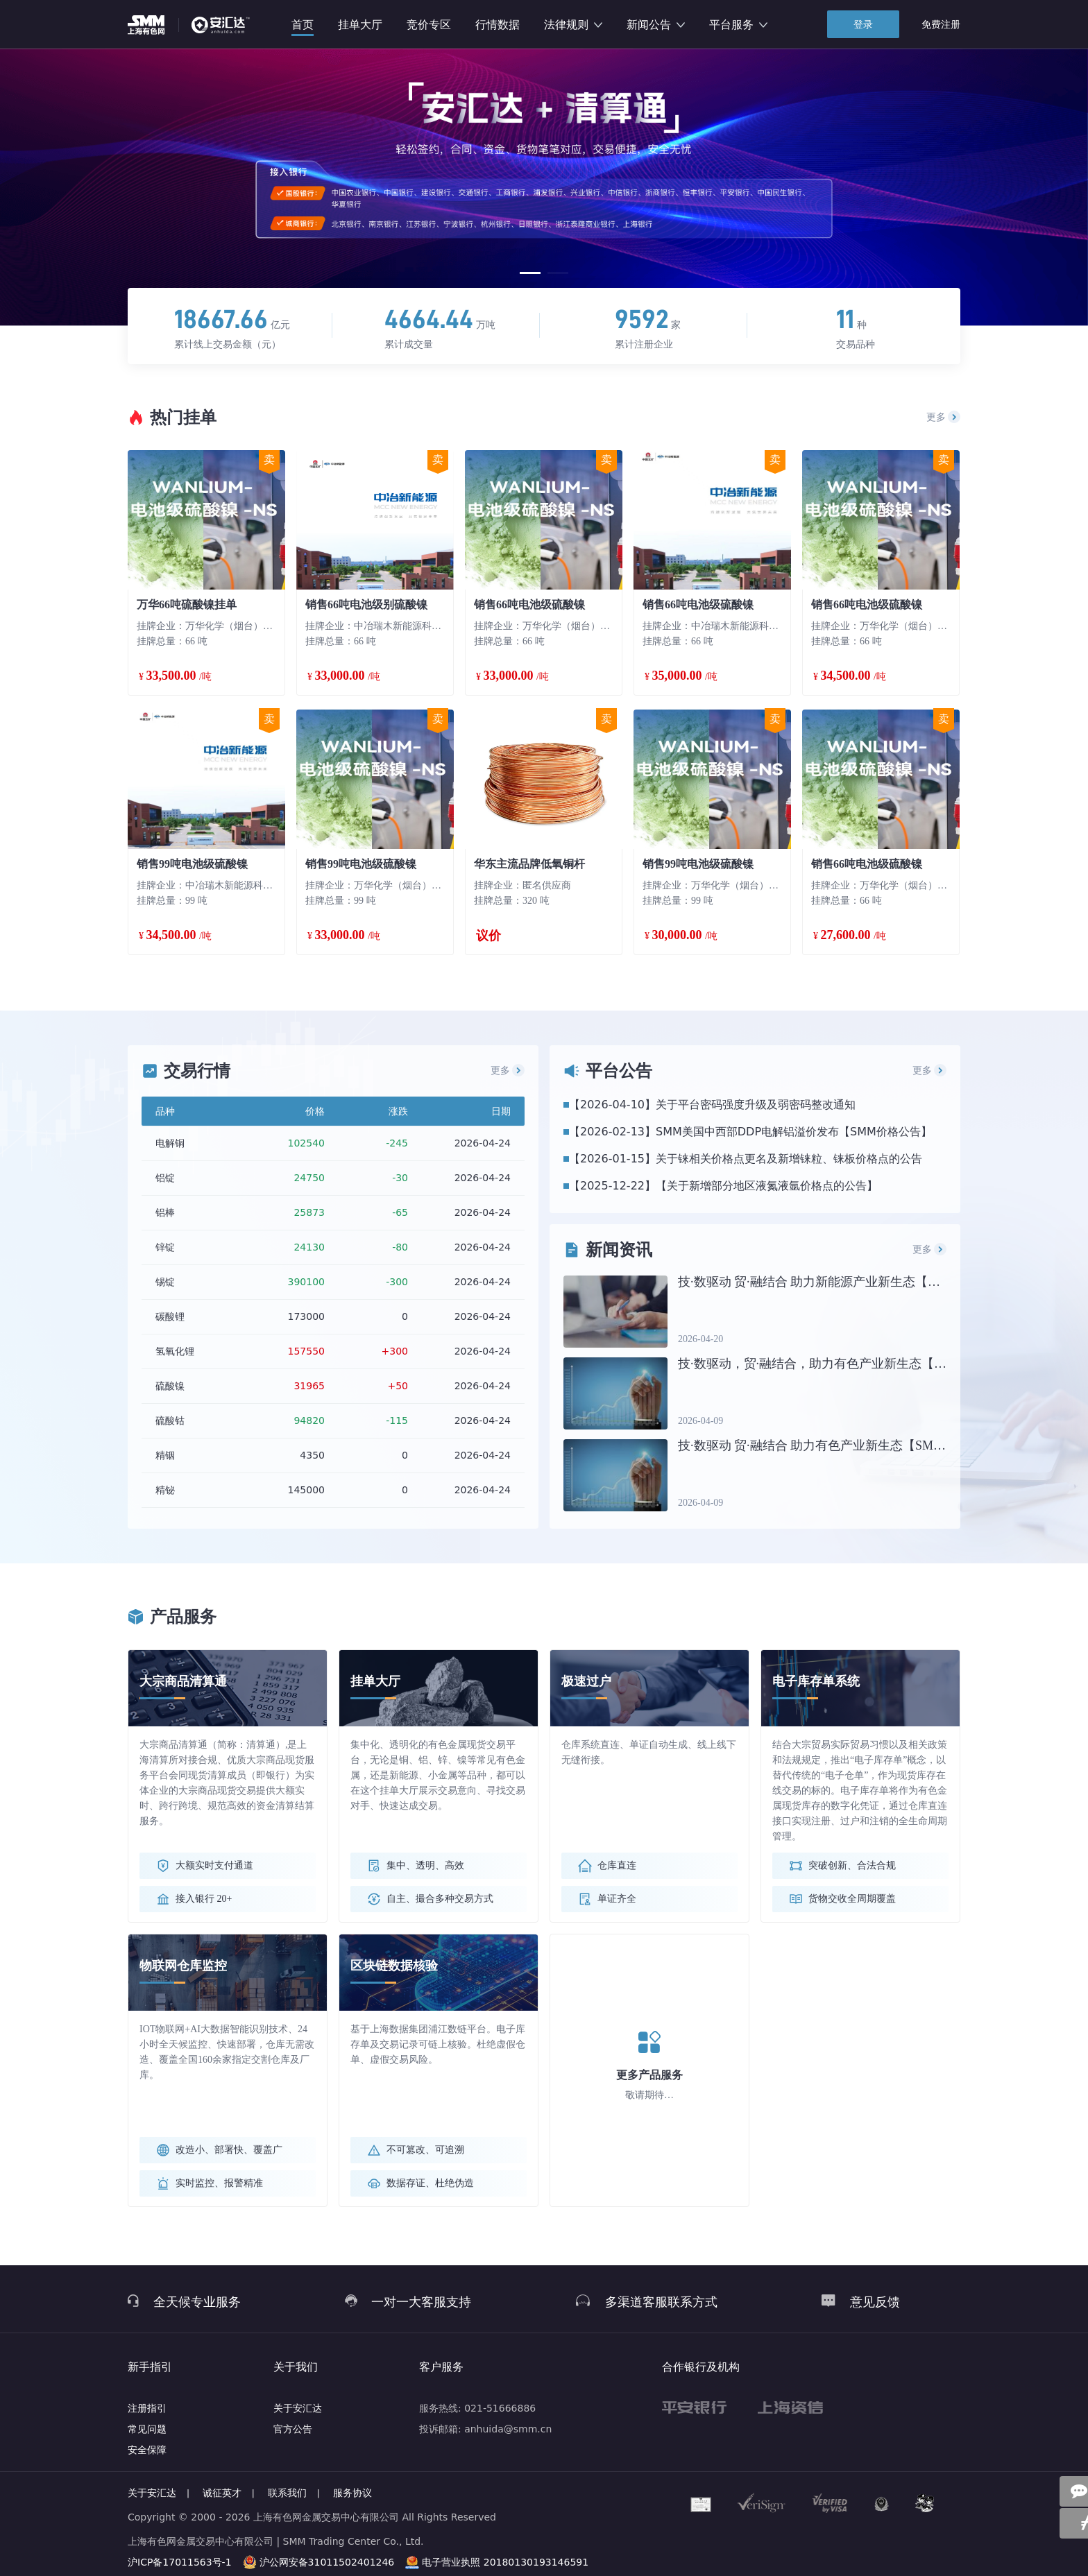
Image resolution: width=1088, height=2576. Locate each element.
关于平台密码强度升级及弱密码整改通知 (756, 1104)
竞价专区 (429, 25)
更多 (943, 417)
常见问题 (147, 2429)
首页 (302, 25)
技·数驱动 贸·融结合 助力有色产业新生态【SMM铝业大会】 (842, 1445)
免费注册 (940, 24)
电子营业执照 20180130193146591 (505, 2562)
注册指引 (147, 2408)
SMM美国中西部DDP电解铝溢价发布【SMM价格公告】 (794, 1131)
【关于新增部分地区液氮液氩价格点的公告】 (767, 1185)
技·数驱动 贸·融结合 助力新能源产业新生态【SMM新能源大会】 (855, 1282)
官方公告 (292, 2429)
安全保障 (147, 2449)
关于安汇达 (297, 2408)
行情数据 (497, 25)
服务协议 (352, 2492)
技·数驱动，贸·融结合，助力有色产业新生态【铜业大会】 (837, 1364)
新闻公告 (656, 25)
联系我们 (287, 2492)
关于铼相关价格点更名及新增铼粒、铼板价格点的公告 (789, 1158)
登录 (863, 24)
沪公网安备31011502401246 (327, 2562)
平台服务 (738, 25)
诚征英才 (222, 2492)
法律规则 (573, 25)
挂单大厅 (360, 25)
